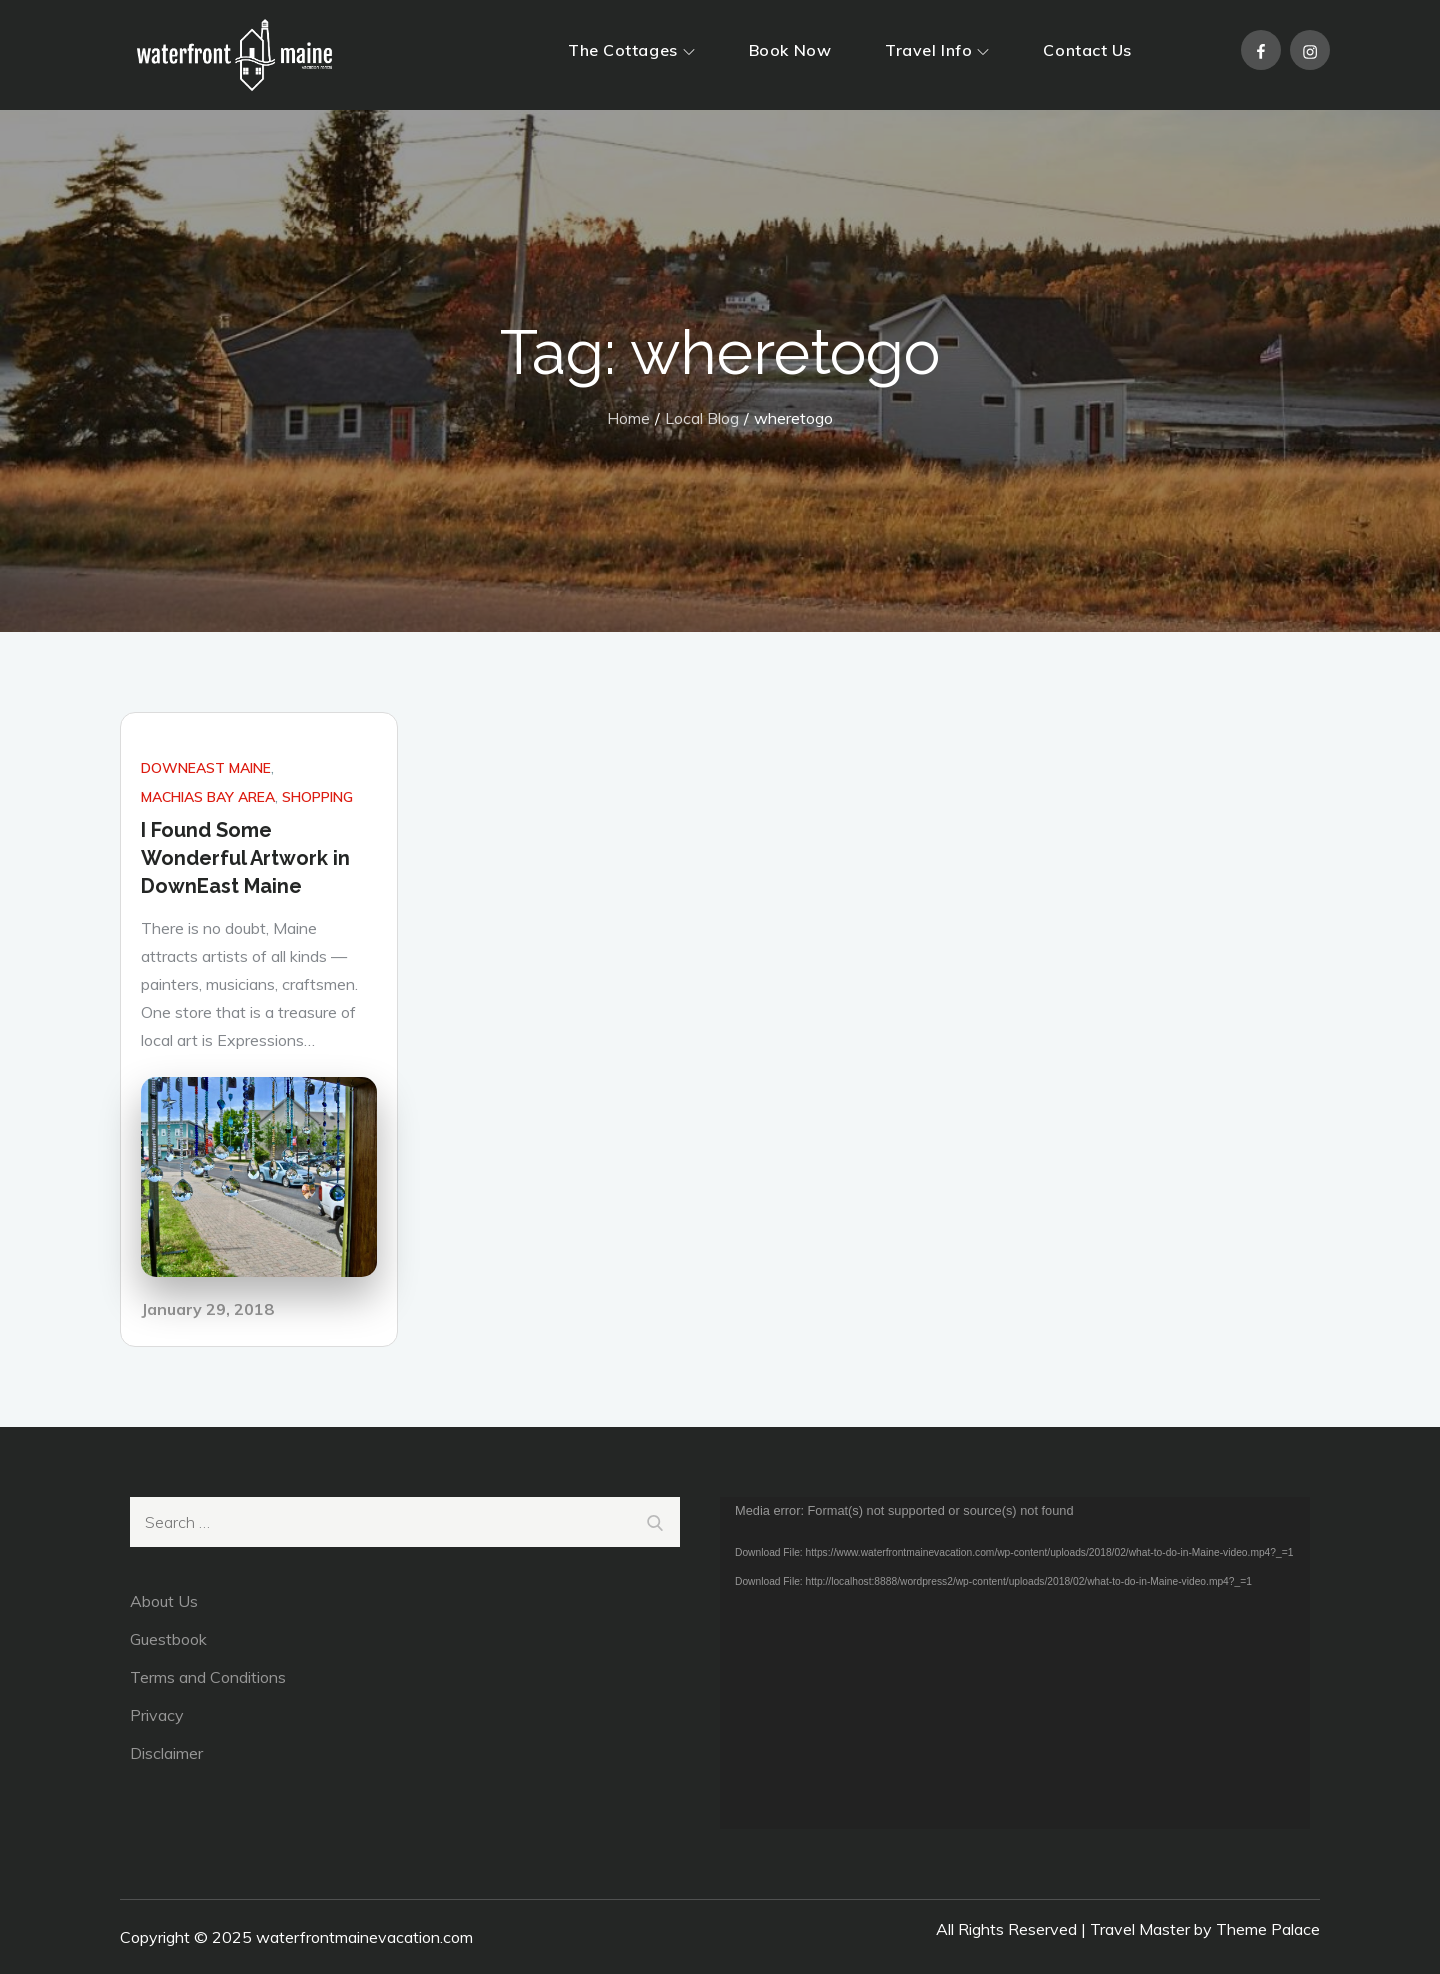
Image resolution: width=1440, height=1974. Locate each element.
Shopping (317, 797)
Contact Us (1087, 50)
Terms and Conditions (208, 1677)
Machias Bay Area (208, 797)
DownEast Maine (206, 768)
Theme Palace (1268, 1929)
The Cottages (631, 50)
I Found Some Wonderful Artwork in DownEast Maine (245, 858)
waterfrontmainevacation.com (364, 1937)
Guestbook (168, 1639)
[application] (1015, 1663)
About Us (164, 1601)
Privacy (157, 1715)
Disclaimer (166, 1753)
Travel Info (937, 50)
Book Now (790, 50)
